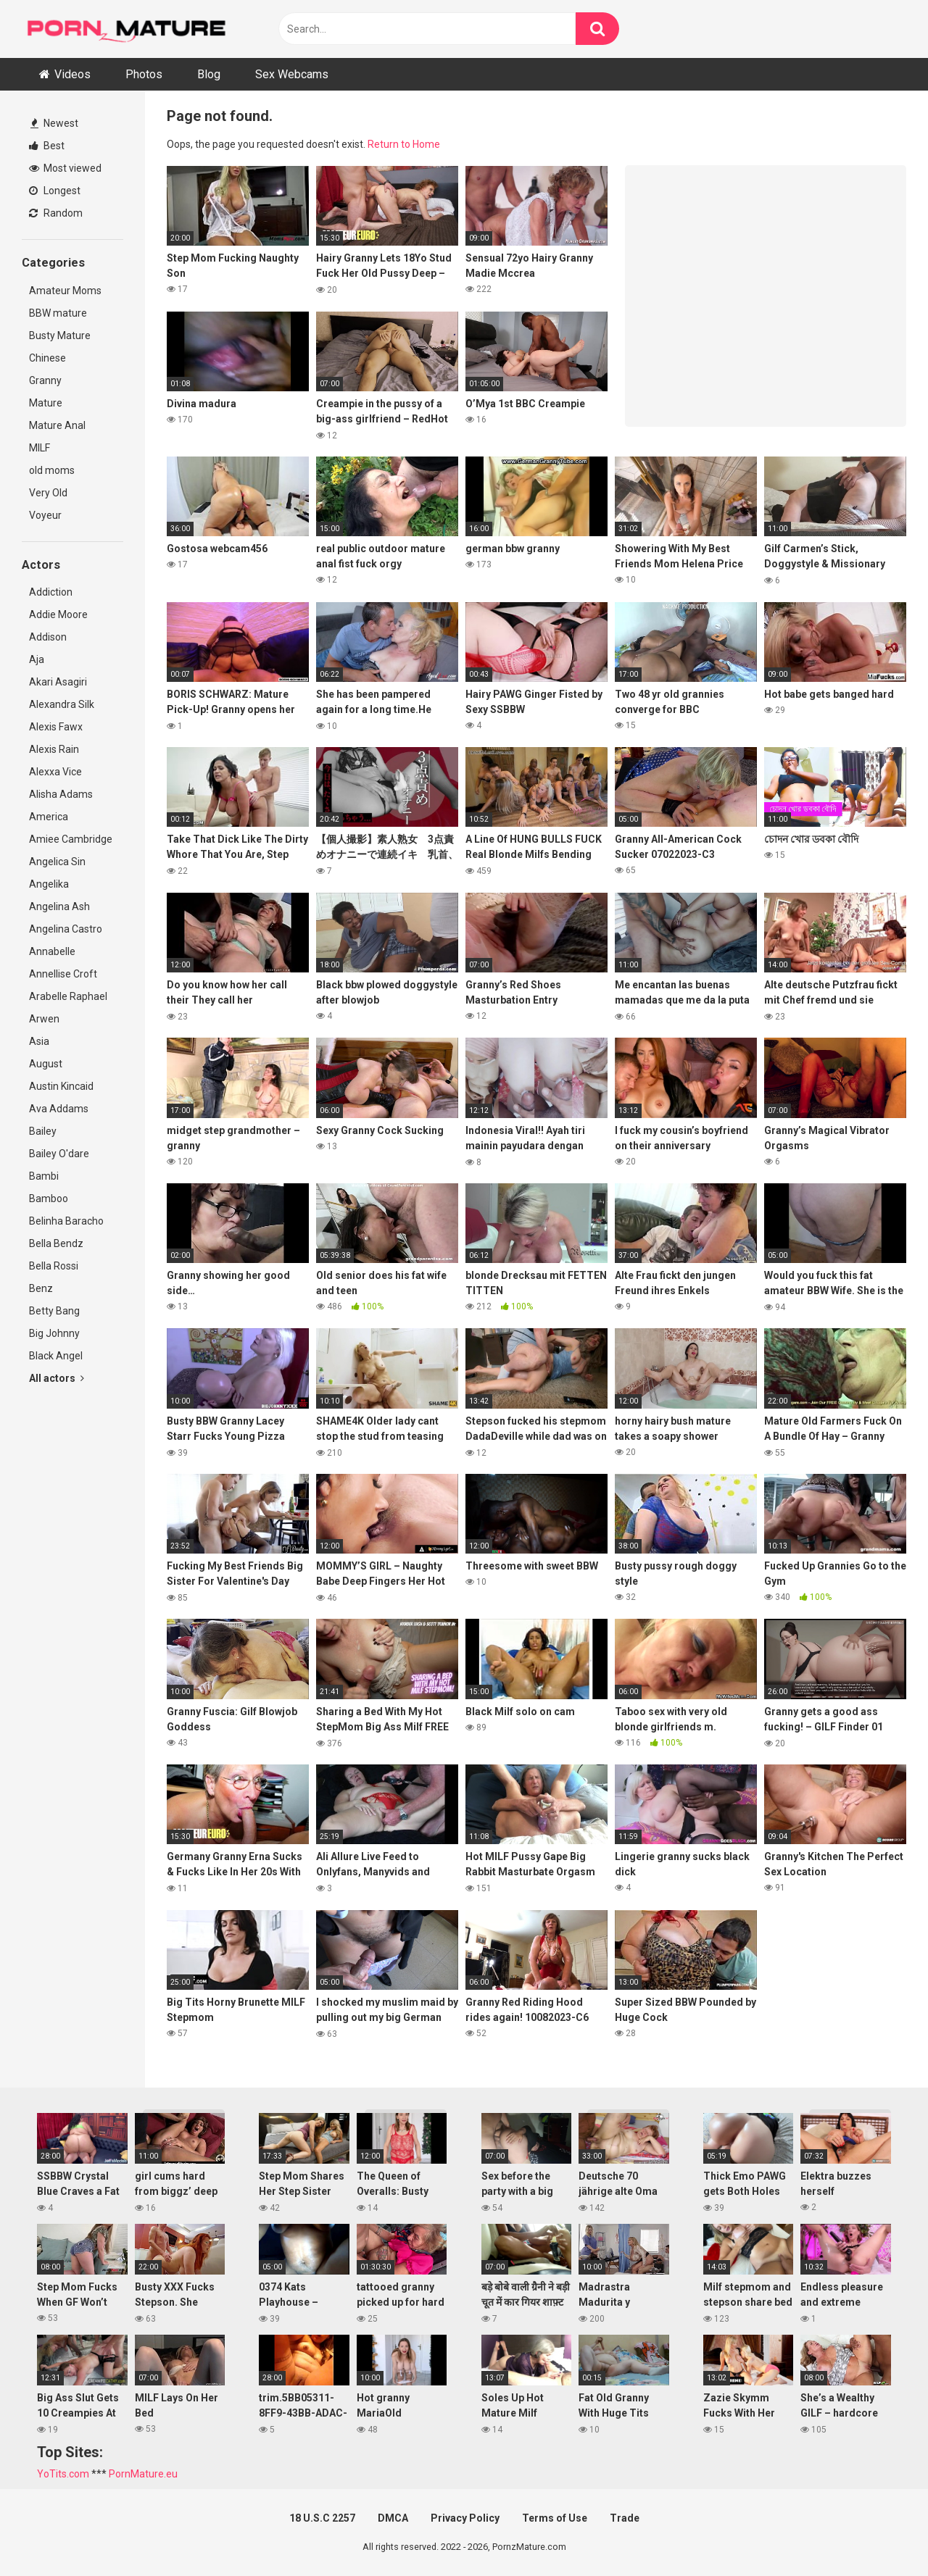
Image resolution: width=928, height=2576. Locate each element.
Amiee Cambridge (70, 839)
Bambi (44, 1176)
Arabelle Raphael (68, 996)
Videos (72, 74)
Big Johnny (54, 1333)
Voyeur (45, 515)
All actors (56, 1378)
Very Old (48, 493)
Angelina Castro (65, 929)
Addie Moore (58, 614)
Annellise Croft (63, 974)
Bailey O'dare (59, 1153)
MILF (39, 448)
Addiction (50, 592)
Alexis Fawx (56, 727)
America (48, 816)
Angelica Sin (57, 861)
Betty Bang (54, 1311)
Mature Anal (57, 425)
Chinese (47, 358)
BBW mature (58, 313)
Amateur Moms (65, 290)
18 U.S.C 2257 (322, 2518)
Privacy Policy (465, 2518)
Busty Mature (60, 335)
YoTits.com (63, 2474)
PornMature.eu (143, 2474)
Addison (48, 637)
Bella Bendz (56, 1243)
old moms (52, 470)
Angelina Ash (59, 906)
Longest (54, 190)
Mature (45, 403)
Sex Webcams (291, 74)
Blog (208, 74)
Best (47, 145)
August (45, 1064)
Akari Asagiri (58, 682)
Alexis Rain (54, 749)
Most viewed (65, 168)
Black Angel (56, 1356)
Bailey (43, 1131)
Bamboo (48, 1198)
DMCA (393, 2518)
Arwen (44, 1019)
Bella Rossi (53, 1266)
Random (56, 213)
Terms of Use (554, 2518)
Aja (36, 659)
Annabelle (52, 951)
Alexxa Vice (55, 772)
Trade (624, 2518)
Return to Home (404, 144)
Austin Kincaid (61, 1086)
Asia (39, 1041)
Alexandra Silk (61, 704)
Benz (41, 1288)
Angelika (49, 884)
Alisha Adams (61, 794)
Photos (143, 74)
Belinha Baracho (66, 1221)
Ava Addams (58, 1108)
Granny (45, 380)
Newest (54, 123)
